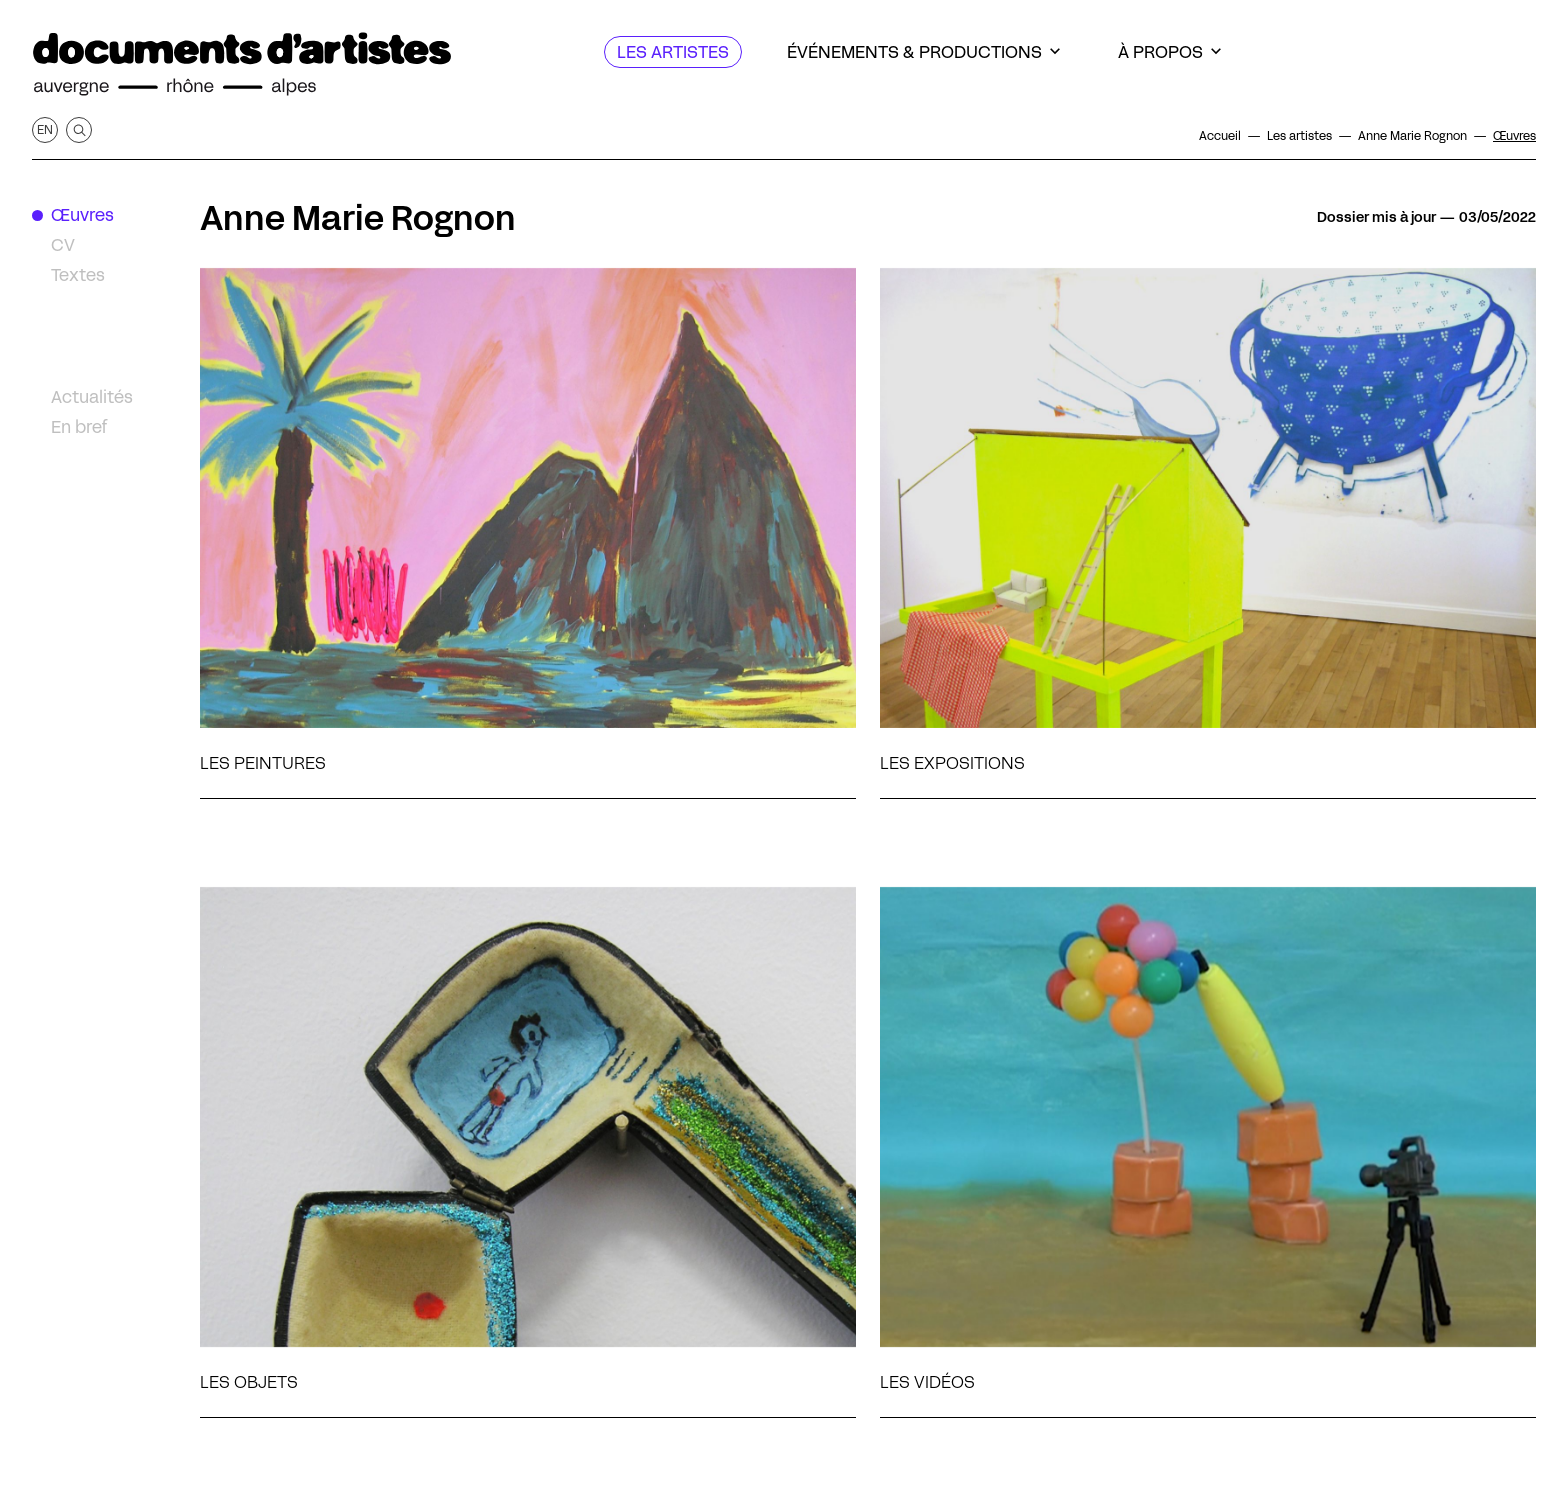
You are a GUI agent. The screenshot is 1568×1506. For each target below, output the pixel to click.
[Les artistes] (673, 52)
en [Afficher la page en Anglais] (45, 129)
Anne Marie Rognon (358, 218)
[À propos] (1169, 52)
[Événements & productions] (923, 52)
